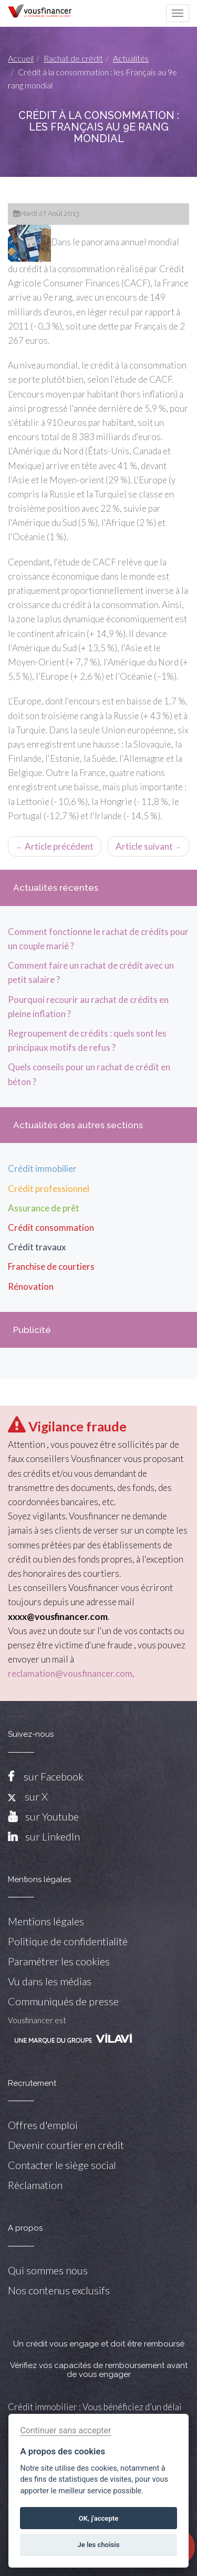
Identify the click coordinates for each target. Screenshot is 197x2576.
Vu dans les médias (49, 1981)
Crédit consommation (51, 1227)
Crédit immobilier (42, 1168)
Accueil (21, 58)
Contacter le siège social (62, 2165)
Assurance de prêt (43, 1208)
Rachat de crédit (73, 58)
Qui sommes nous (48, 2270)
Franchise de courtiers (51, 1266)
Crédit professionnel (48, 1188)
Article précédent (55, 846)
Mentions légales (46, 1921)
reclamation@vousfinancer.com (70, 1673)
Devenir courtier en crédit (66, 2145)
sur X (28, 1796)
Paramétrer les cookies (59, 1961)
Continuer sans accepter (65, 2430)
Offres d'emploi (43, 2125)
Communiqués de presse (63, 2001)
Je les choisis (99, 2545)
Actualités (131, 58)
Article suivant (149, 846)
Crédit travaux (37, 1246)
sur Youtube (52, 1816)
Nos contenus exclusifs (59, 2290)
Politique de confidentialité (68, 1941)
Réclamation (35, 2185)
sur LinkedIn (52, 1836)
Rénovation (31, 1286)
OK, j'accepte (98, 2518)
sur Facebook (54, 1776)
